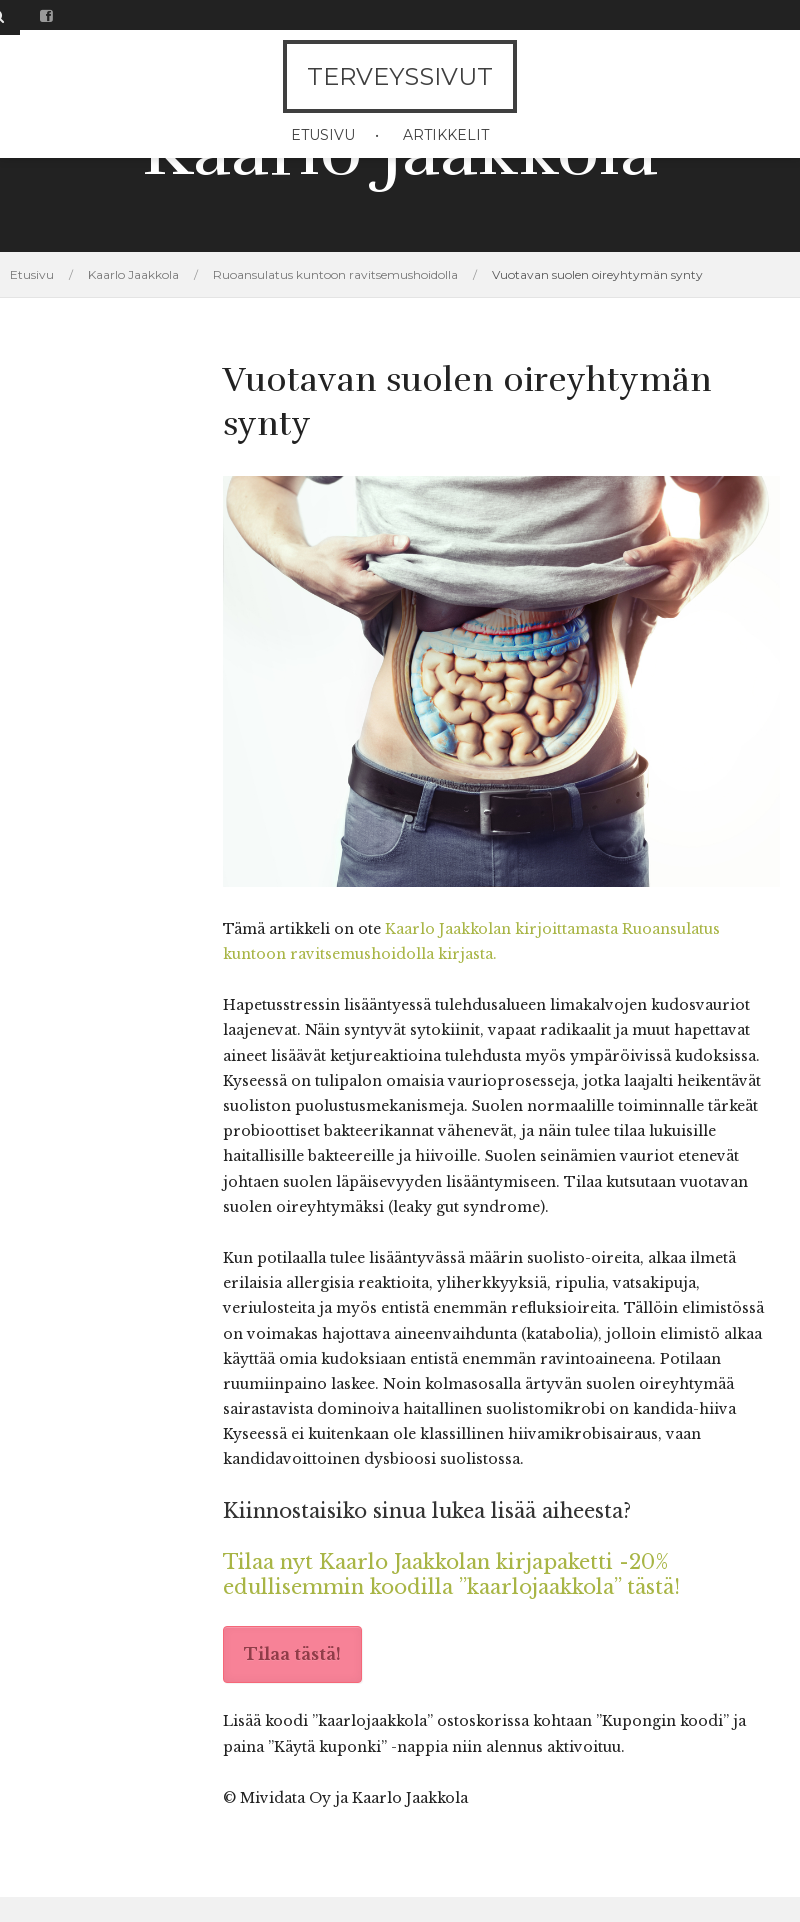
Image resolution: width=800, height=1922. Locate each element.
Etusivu (323, 135)
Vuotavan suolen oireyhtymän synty (597, 274)
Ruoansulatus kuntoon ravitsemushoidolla (335, 274)
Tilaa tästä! (292, 1654)
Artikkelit (446, 135)
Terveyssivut (400, 76)
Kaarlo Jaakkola (133, 274)
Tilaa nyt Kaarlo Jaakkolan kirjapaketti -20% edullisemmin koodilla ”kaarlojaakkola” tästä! (451, 1574)
